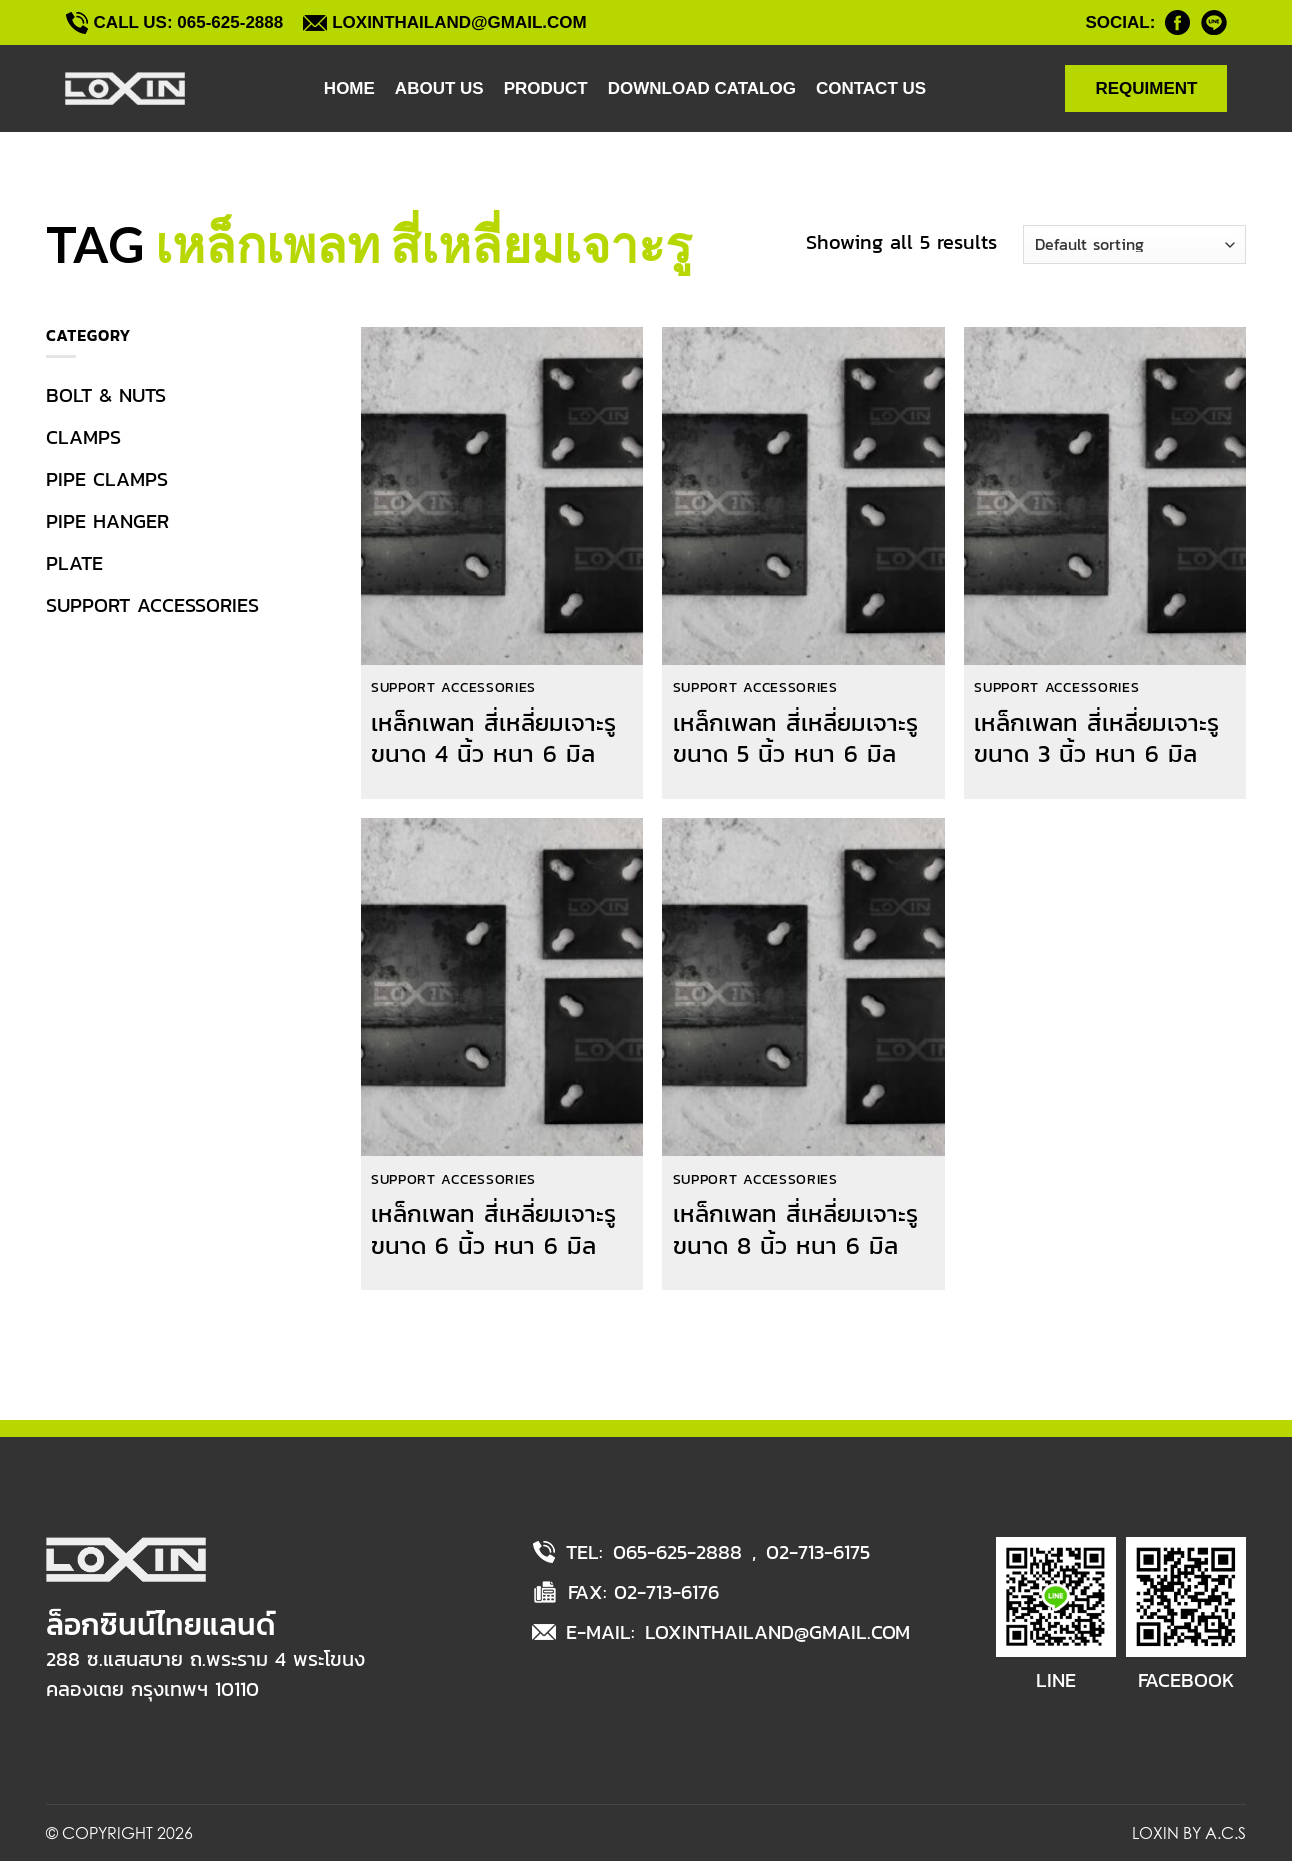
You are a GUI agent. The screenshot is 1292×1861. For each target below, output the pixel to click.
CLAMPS (83, 437)
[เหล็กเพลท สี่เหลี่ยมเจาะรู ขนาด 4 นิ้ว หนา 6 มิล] (502, 497)
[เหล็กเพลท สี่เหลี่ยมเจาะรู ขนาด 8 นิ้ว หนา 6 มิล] (803, 988)
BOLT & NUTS (106, 395)
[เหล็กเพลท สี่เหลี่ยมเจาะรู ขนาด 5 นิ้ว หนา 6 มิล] (803, 497)
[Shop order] (1134, 244)
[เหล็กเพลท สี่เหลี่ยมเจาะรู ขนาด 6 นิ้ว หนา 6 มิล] (502, 988)
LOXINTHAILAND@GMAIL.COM (777, 1632)
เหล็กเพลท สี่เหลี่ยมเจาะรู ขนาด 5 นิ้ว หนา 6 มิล (795, 738)
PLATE (74, 563)
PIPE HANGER (107, 521)
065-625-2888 (677, 1552)
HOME (349, 88)
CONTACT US (871, 88)
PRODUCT (546, 88)
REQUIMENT (1146, 88)
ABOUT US (439, 88)
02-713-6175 (818, 1552)
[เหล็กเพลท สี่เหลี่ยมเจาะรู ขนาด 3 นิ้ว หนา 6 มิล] (1105, 497)
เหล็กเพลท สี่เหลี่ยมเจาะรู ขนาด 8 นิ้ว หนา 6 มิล (795, 1229)
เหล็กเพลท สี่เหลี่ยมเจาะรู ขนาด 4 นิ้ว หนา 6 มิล (493, 738)
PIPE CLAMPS (107, 479)
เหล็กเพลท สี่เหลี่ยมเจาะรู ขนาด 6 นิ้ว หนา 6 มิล (493, 1229)
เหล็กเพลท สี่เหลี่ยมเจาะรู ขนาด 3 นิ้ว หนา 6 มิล (1096, 738)
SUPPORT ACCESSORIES (152, 605)
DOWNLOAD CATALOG (702, 88)
